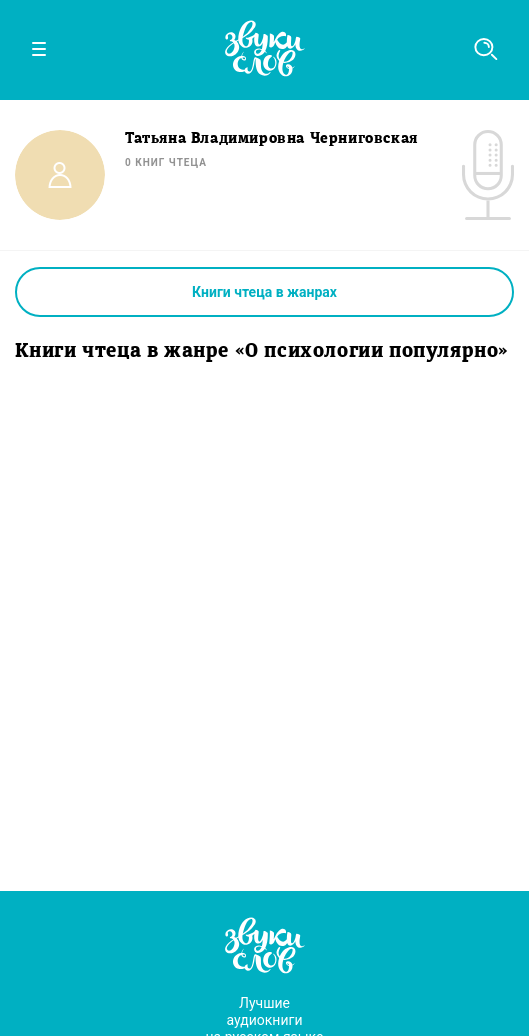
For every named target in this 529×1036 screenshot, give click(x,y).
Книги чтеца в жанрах (264, 292)
